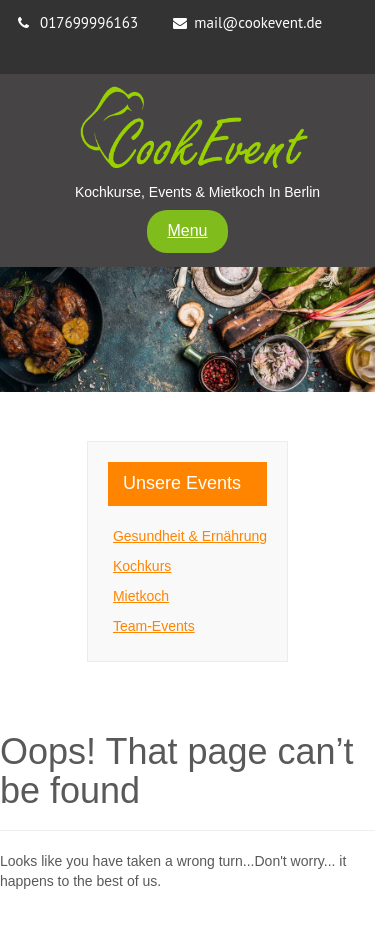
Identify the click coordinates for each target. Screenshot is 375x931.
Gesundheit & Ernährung (190, 536)
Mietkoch (141, 596)
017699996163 (89, 22)
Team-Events (154, 626)
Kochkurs (142, 566)
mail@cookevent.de (258, 22)
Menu (187, 230)
